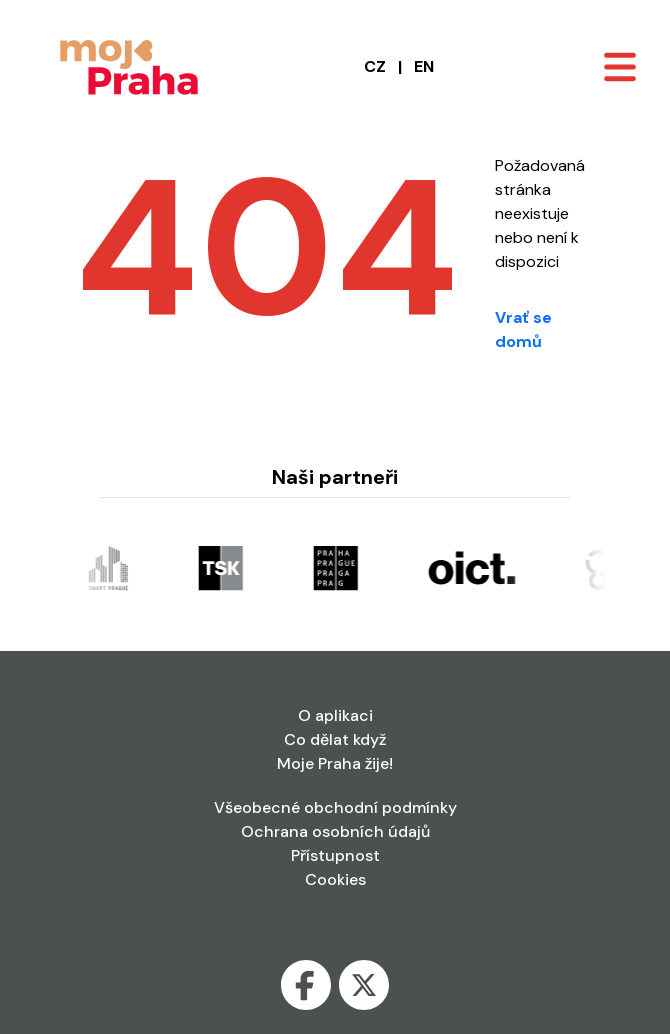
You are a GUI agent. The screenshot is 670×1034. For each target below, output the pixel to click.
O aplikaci (335, 715)
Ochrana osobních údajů (335, 831)
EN (424, 66)
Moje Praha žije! (335, 763)
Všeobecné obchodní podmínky (335, 807)
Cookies (335, 879)
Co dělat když (335, 739)
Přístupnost (335, 855)
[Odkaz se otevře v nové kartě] (111, 566)
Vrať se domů (523, 329)
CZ (375, 66)
